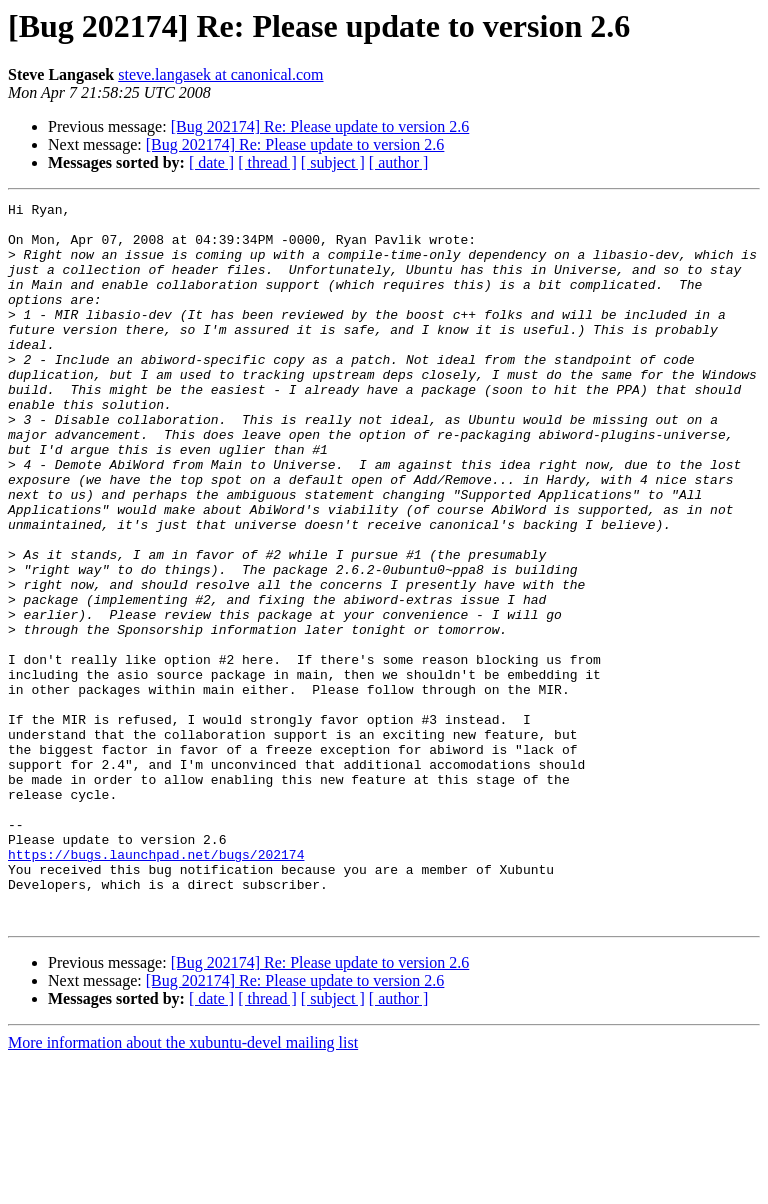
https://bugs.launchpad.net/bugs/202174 (156, 986)
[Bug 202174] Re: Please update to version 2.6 (320, 126)
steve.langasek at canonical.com (220, 74)
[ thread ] (267, 162)
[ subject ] (333, 162)
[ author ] (399, 162)
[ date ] (211, 162)
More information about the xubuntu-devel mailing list (183, 1186)
